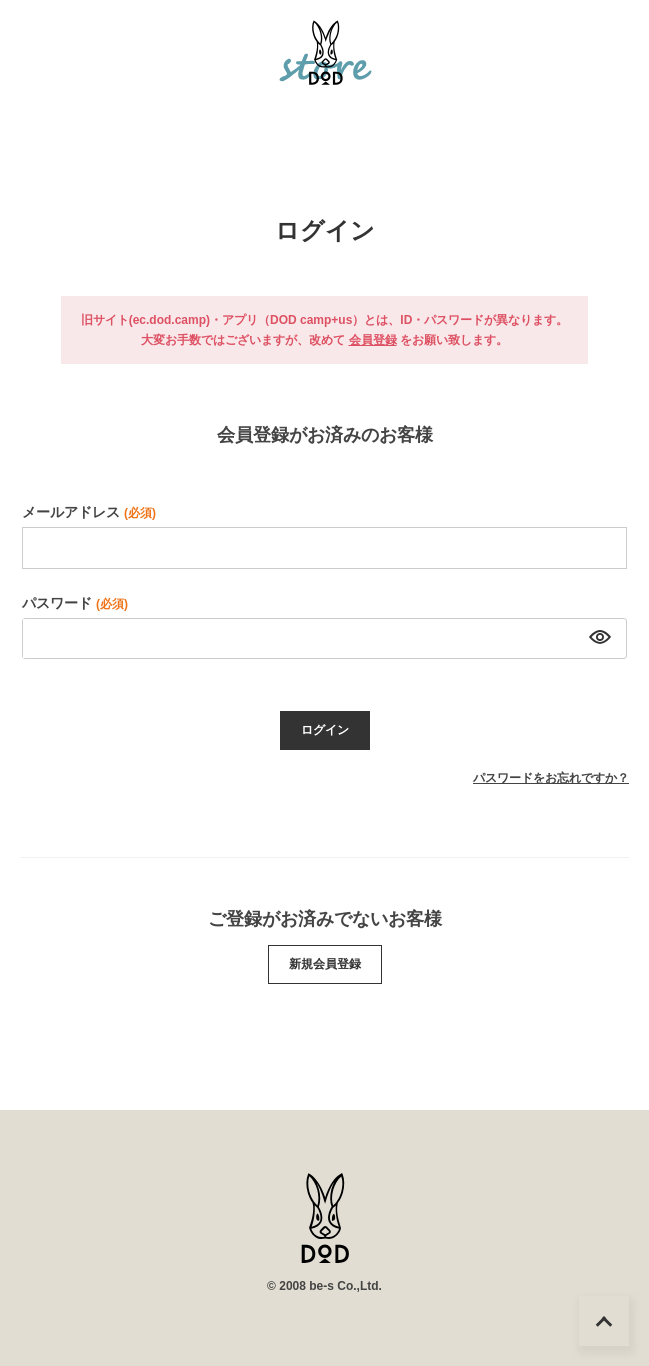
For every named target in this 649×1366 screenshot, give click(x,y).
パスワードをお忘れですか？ (551, 778)
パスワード (75, 603)
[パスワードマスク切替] (597, 639)
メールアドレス (89, 512)
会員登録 (373, 340)
